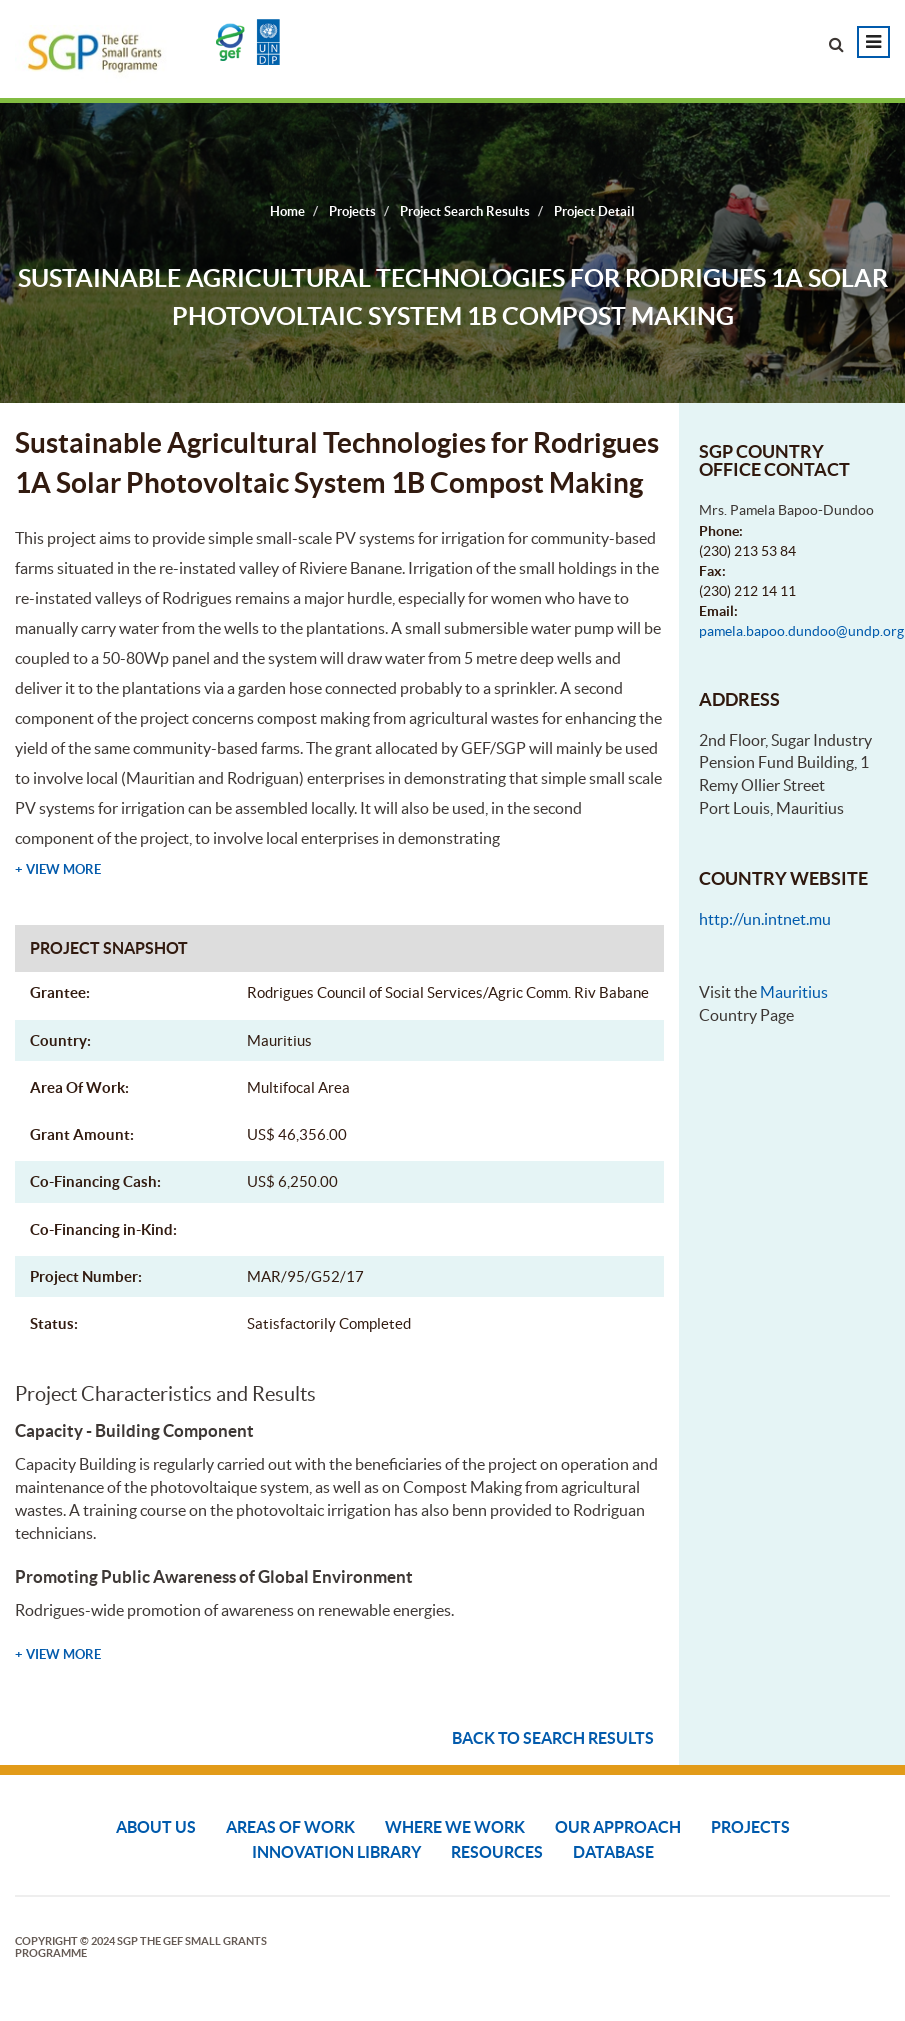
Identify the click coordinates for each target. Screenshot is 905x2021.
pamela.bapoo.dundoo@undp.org (801, 631)
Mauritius (794, 992)
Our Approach (618, 1827)
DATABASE (613, 1852)
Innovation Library (336, 1852)
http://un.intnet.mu (765, 919)
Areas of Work (290, 1827)
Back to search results (553, 1738)
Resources (497, 1852)
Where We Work (455, 1827)
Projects (750, 1827)
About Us (156, 1827)
